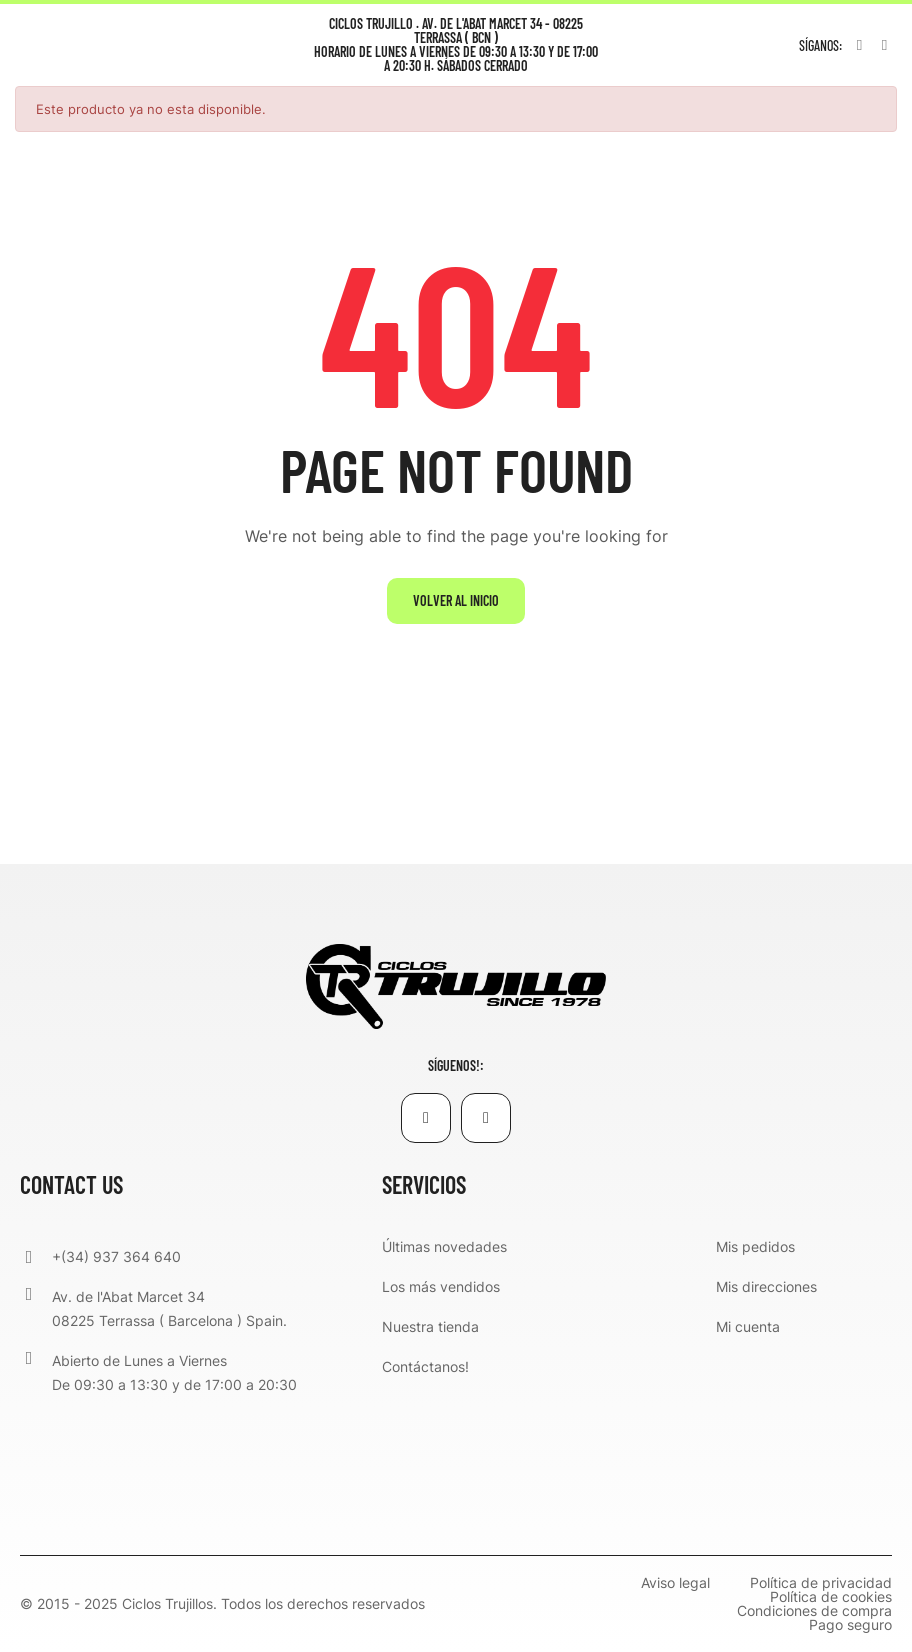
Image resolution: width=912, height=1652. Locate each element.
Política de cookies (831, 1597)
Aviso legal (675, 1583)
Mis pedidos (755, 1246)
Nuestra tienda (430, 1326)
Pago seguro (850, 1625)
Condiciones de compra (814, 1611)
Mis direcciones (766, 1286)
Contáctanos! (425, 1366)
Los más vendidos (441, 1286)
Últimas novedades (444, 1246)
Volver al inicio (456, 600)
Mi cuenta (748, 1326)
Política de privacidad (821, 1583)
